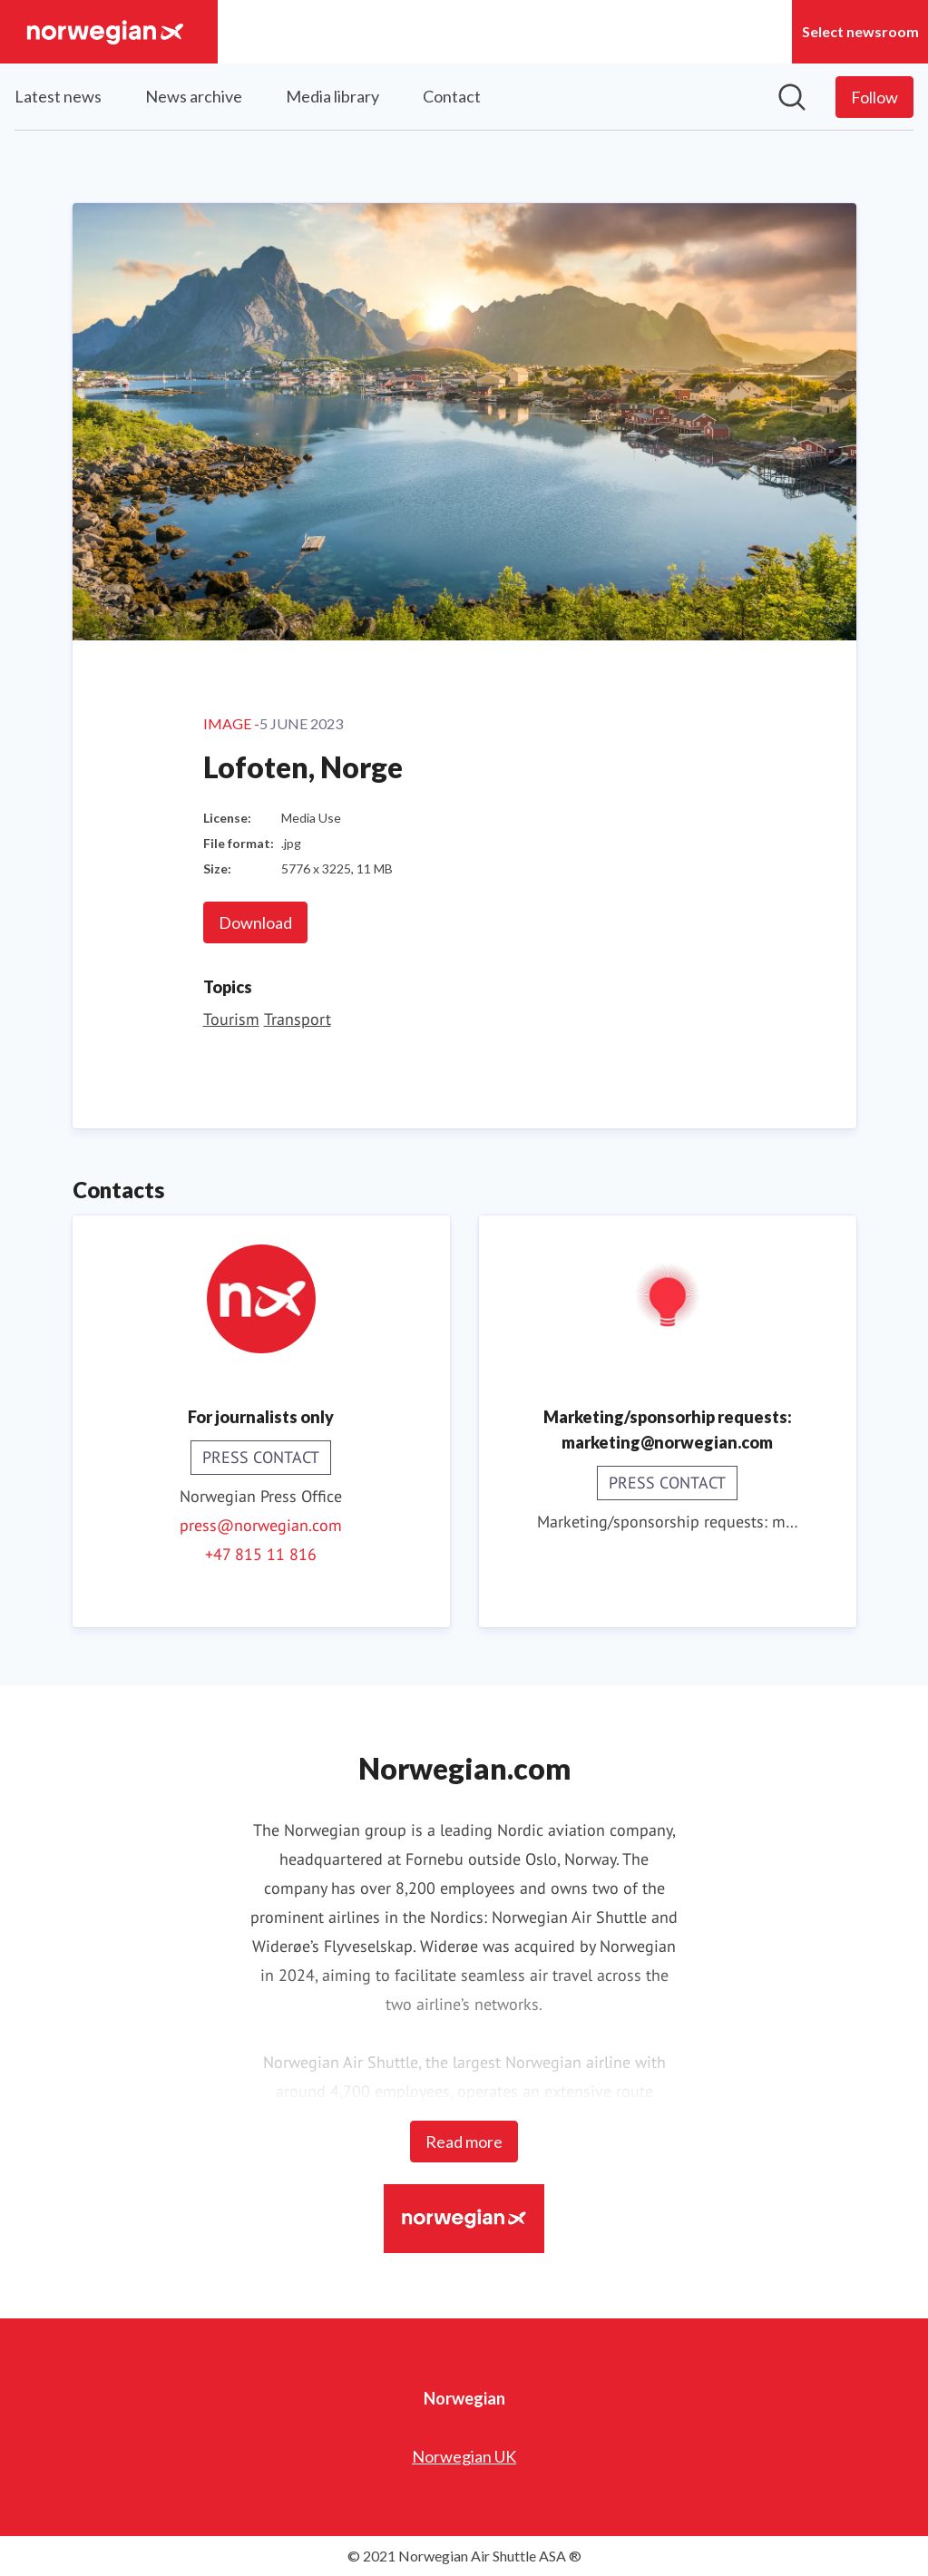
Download (255, 922)
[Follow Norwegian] (874, 97)
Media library (332, 96)
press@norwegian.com (261, 1525)
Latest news (58, 96)
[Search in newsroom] (791, 97)
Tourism (231, 1019)
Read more (464, 2142)
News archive (193, 96)
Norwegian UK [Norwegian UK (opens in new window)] (464, 2456)
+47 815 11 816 (261, 1554)
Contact (452, 96)
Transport (297, 1019)
